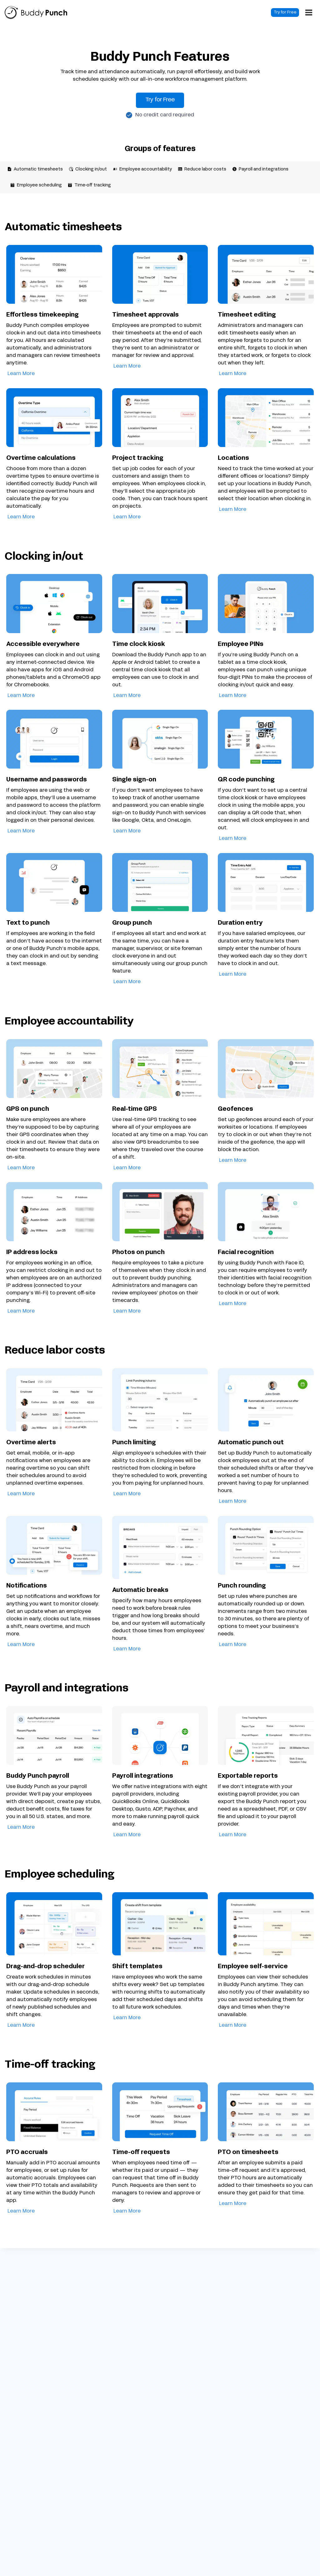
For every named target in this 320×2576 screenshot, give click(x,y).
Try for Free (289, 12)
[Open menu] (311, 12)
